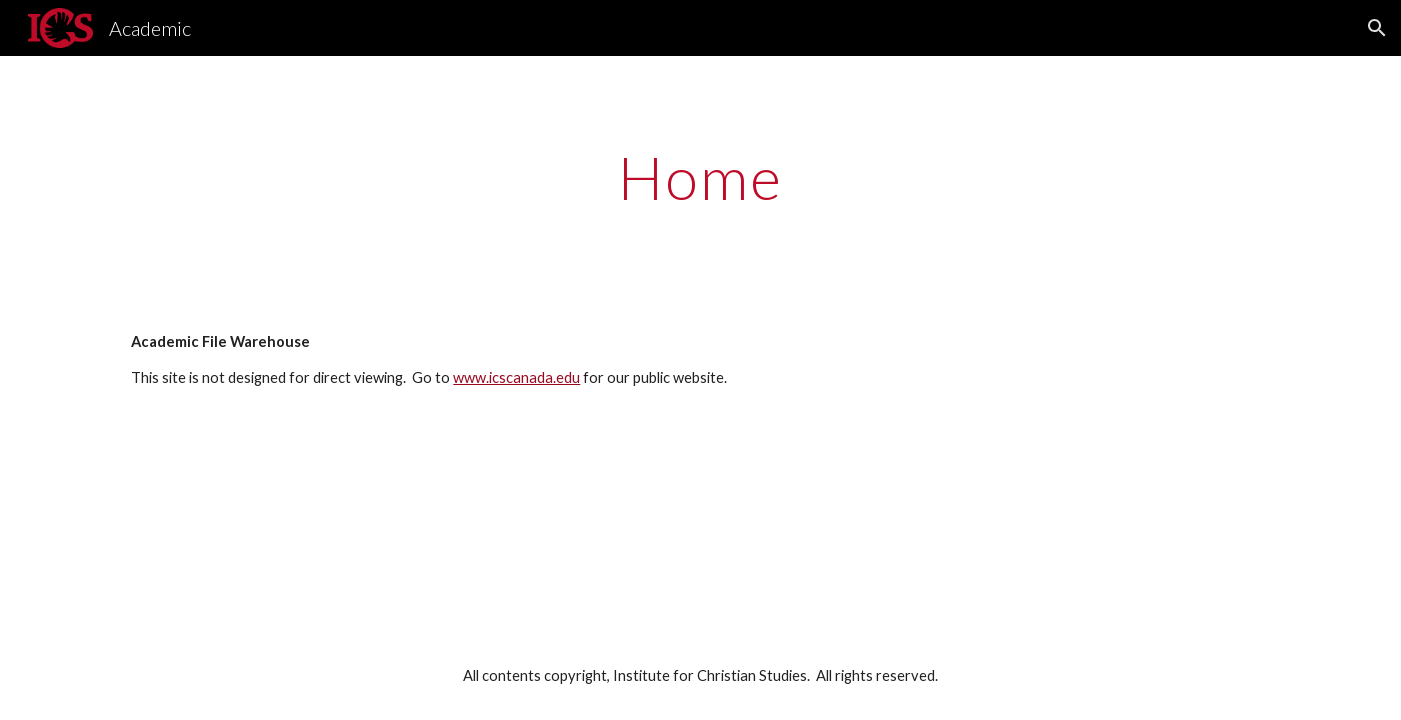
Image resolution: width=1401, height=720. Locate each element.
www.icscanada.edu (516, 377)
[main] (700, 177)
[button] (1377, 28)
